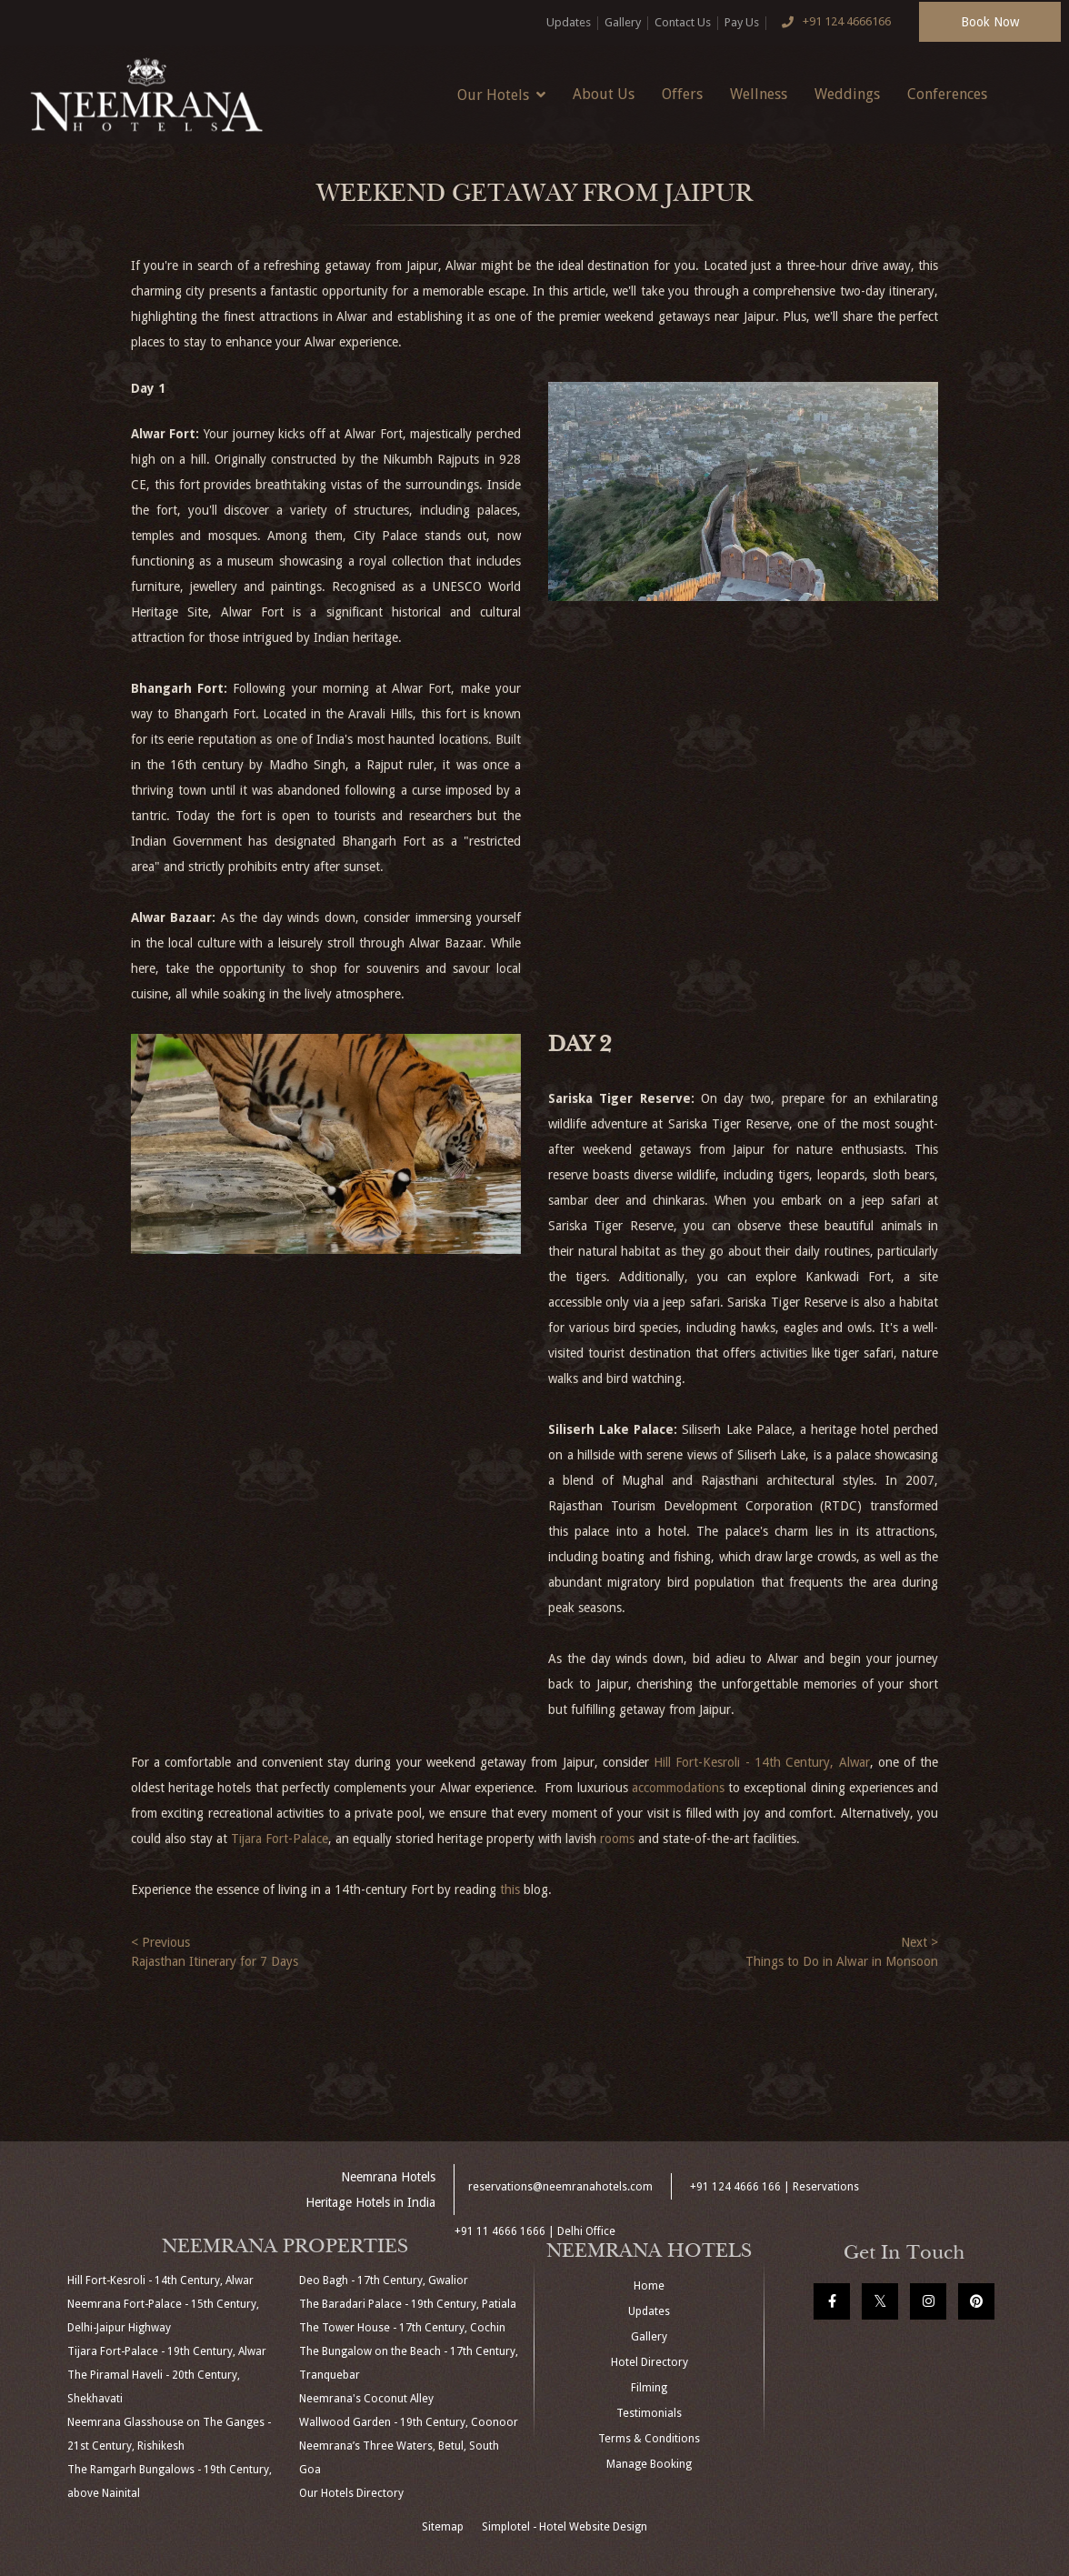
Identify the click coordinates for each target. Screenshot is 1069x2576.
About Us (603, 94)
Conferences (947, 94)
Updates (568, 22)
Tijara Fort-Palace (279, 1838)
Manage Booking (649, 2464)
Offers (682, 94)
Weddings (847, 94)
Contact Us (682, 22)
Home (649, 2286)
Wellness (758, 94)
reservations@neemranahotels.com (560, 2186)
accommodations (678, 1787)
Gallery (622, 22)
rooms (617, 1838)
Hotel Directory (649, 2362)
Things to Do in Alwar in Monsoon (841, 1961)
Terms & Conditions (649, 2438)
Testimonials (649, 2413)
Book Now (990, 22)
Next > (919, 1942)
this (510, 1889)
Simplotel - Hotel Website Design (564, 2527)
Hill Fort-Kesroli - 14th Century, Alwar (761, 1762)
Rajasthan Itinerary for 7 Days (214, 1961)
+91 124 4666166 (832, 23)
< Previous (160, 1942)
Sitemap (443, 2527)
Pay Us (741, 22)
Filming (649, 2387)
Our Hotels (501, 94)
